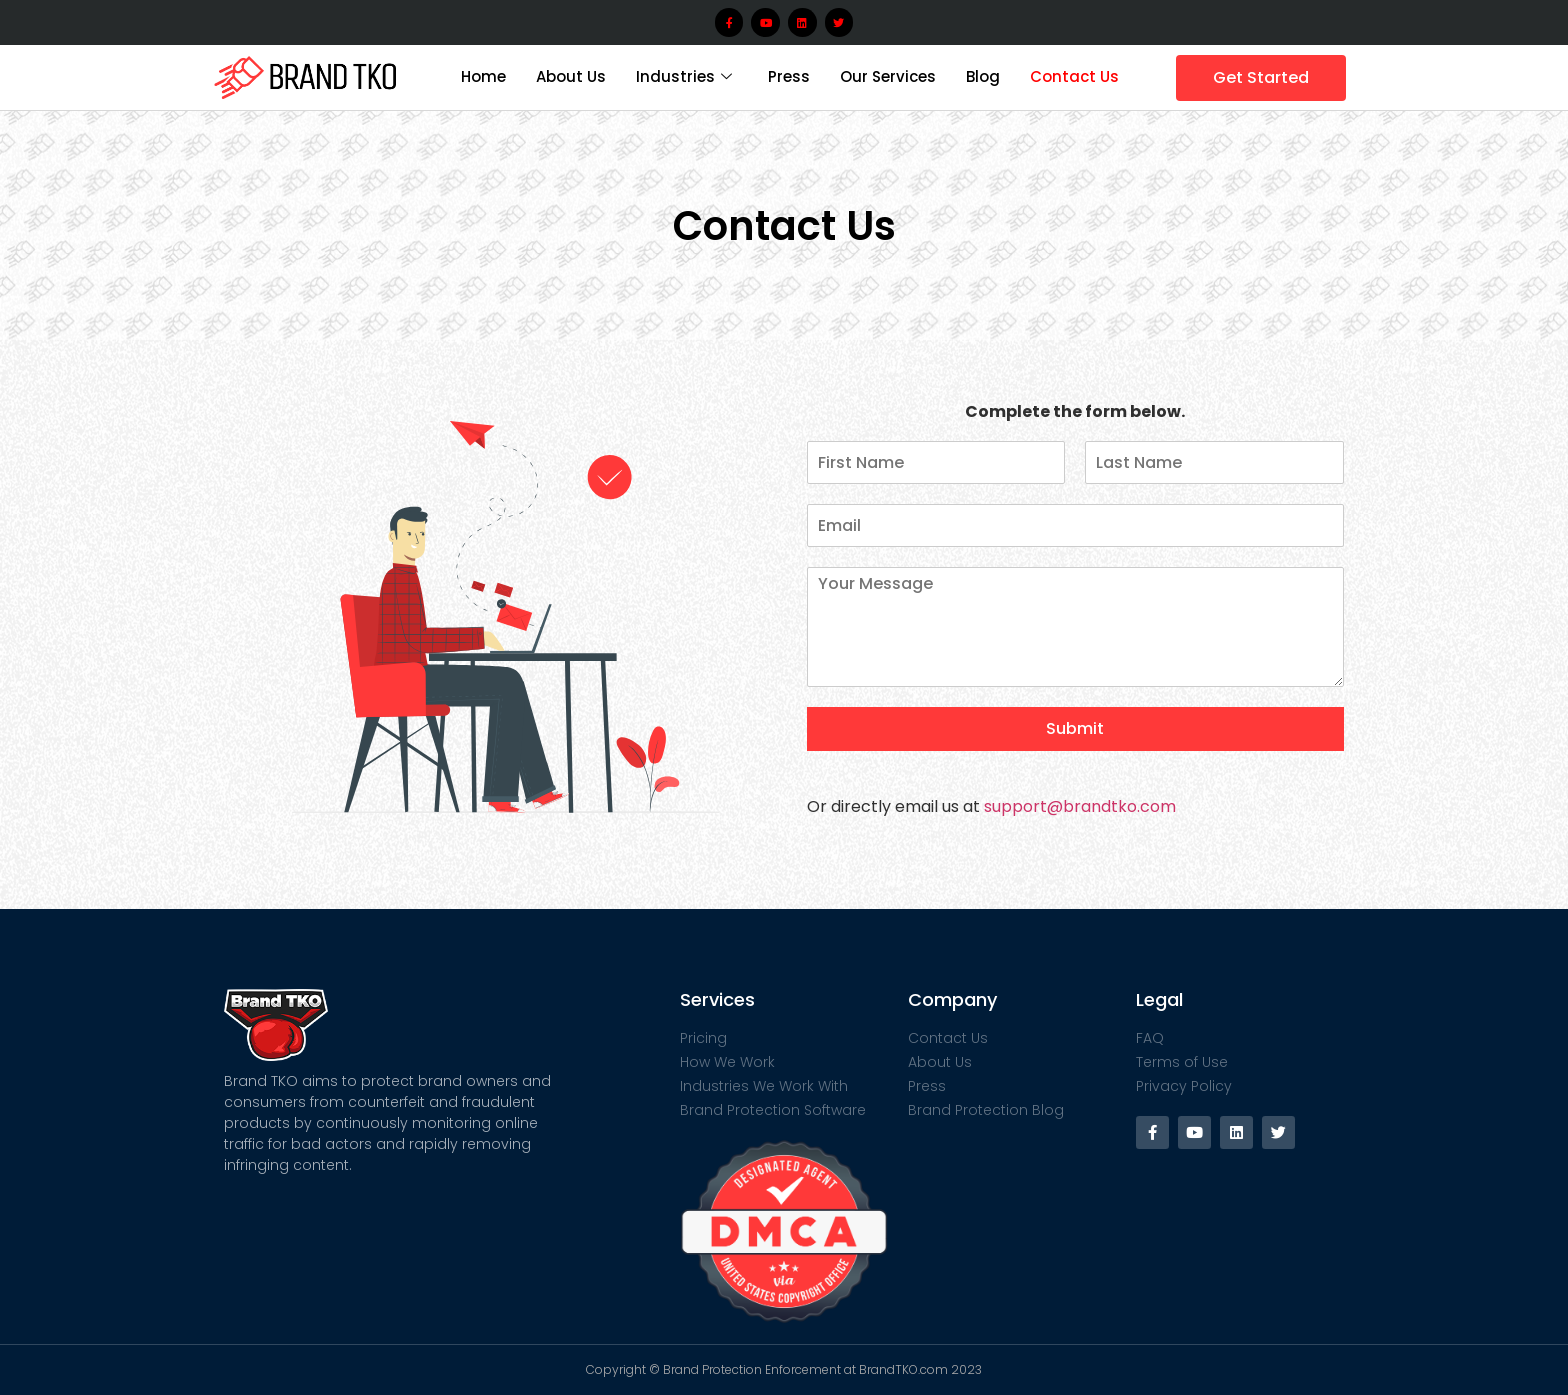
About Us (571, 76)
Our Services (888, 76)
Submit (1075, 728)
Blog (983, 76)
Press (789, 76)
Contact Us (1074, 76)
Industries (684, 76)
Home (483, 76)
